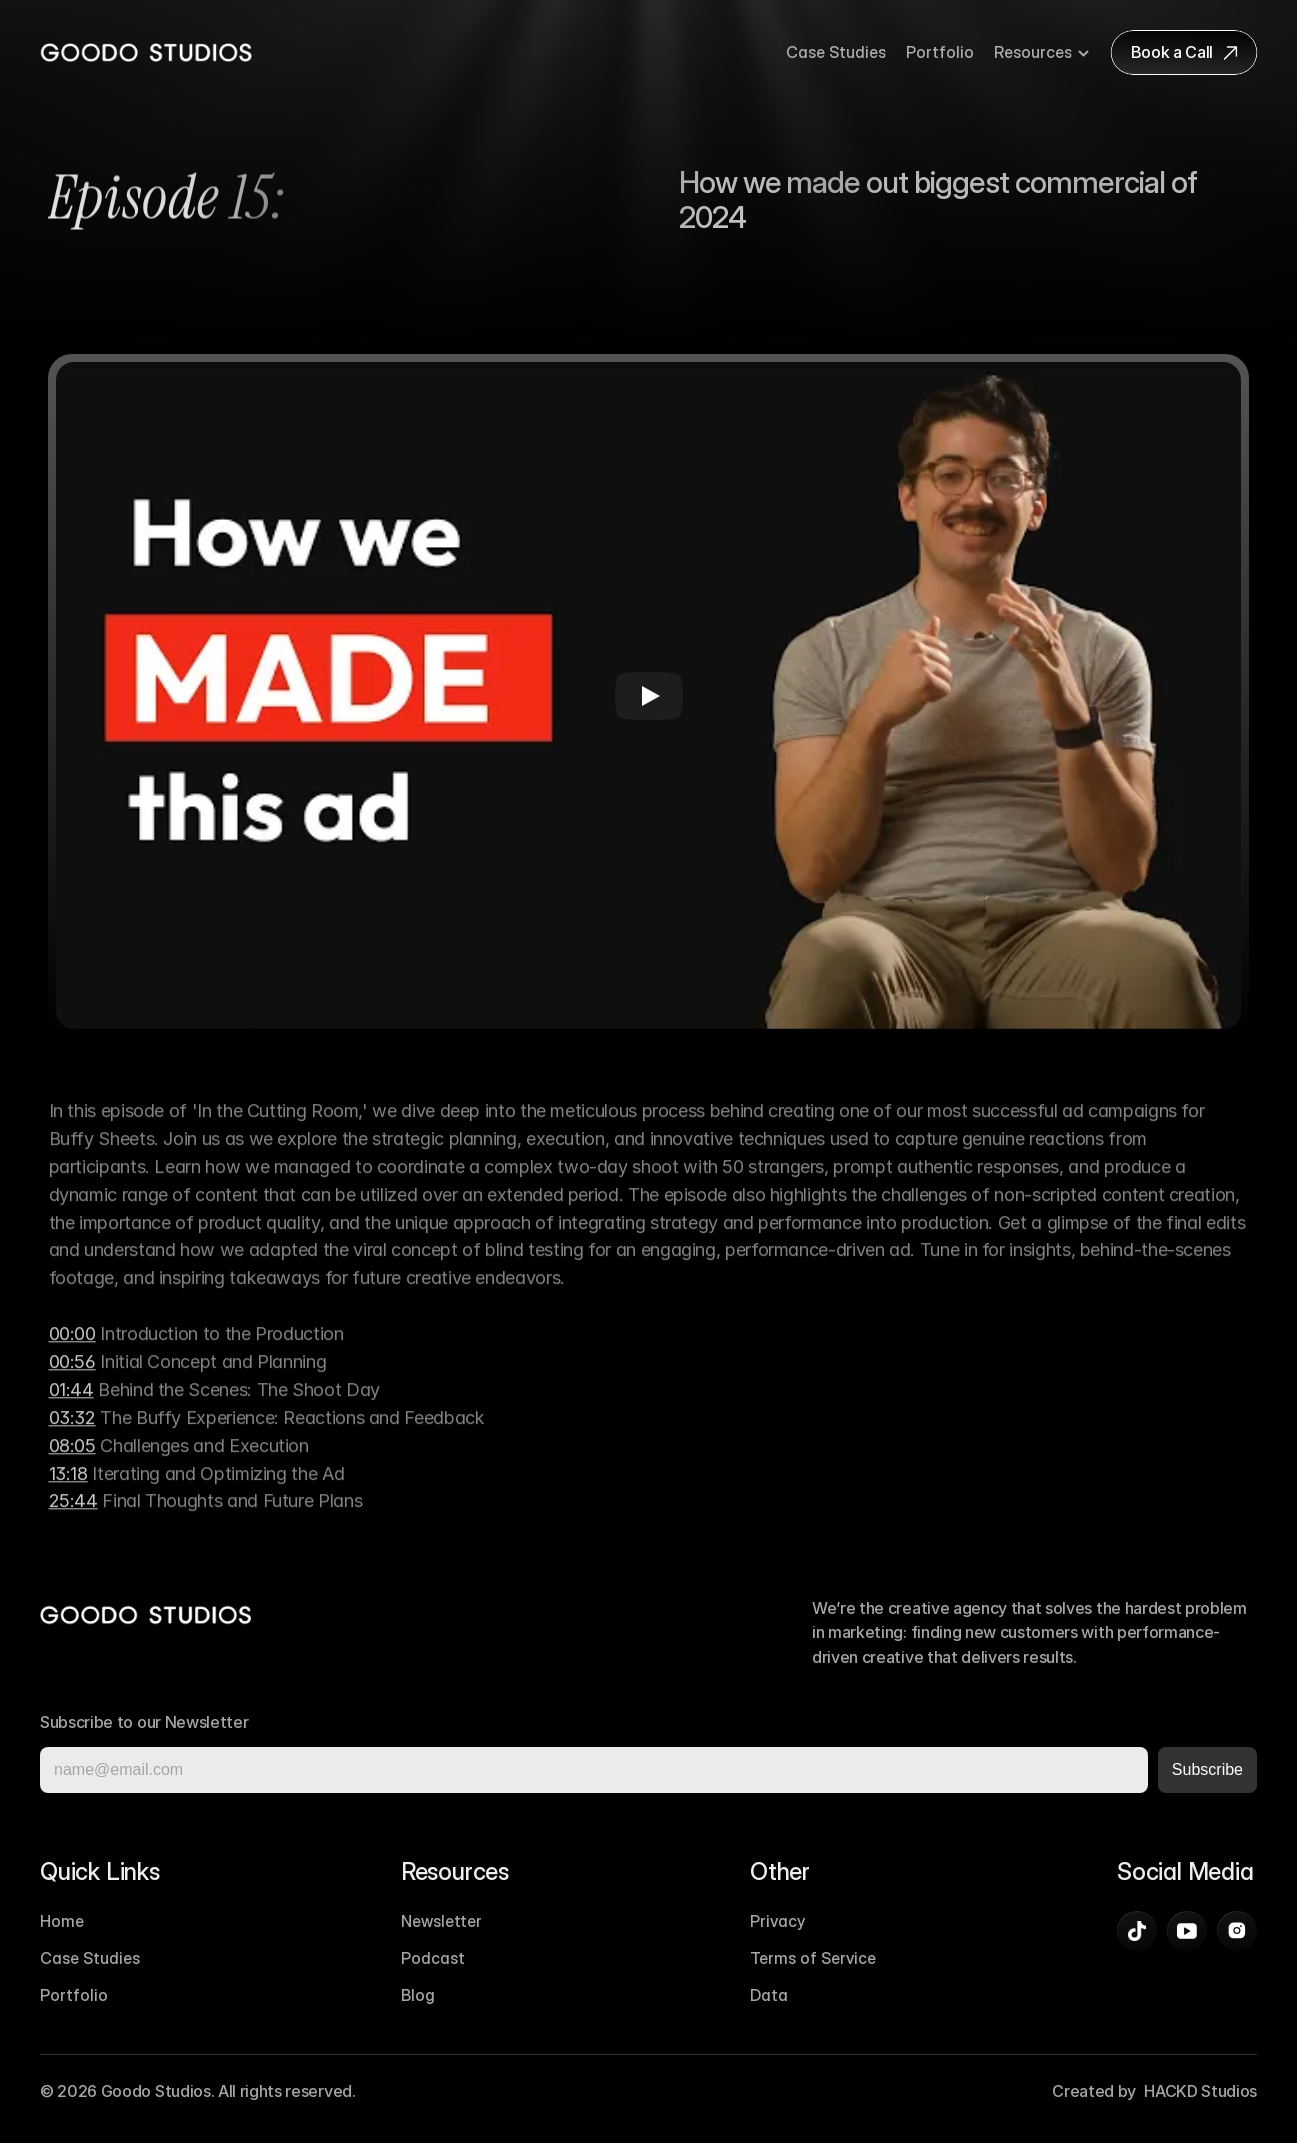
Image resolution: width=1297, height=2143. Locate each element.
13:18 (68, 1489)
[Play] (649, 696)
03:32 (72, 1433)
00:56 (72, 1377)
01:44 (71, 1405)
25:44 (73, 1517)
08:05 (72, 1461)
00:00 (72, 1350)
